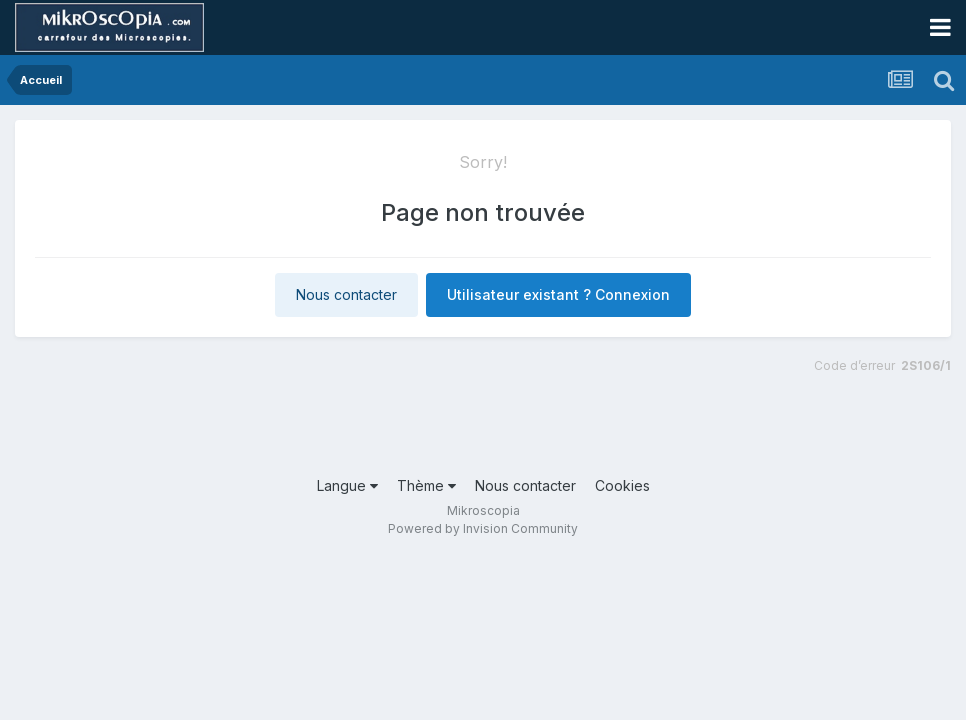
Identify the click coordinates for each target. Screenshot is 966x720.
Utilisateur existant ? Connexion (558, 294)
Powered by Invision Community (483, 528)
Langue (347, 485)
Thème (426, 485)
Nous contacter (346, 294)
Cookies (622, 485)
